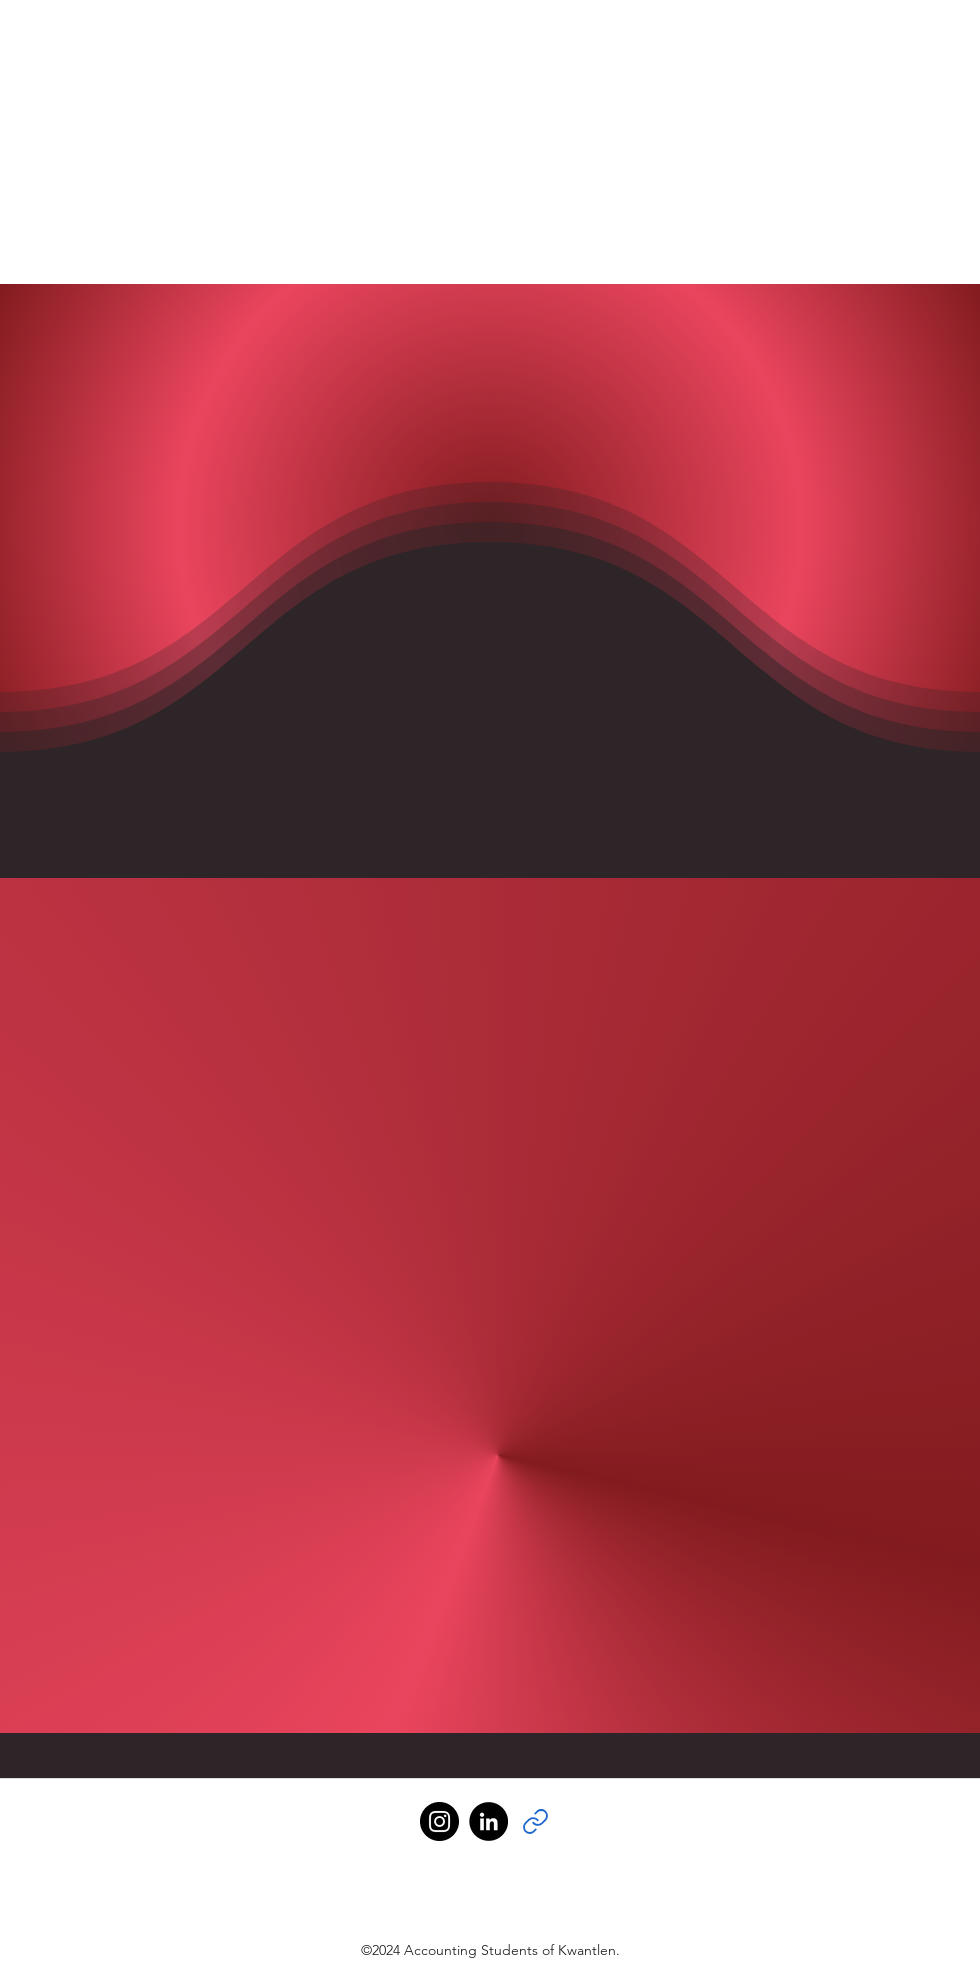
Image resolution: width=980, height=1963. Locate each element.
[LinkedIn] (488, 1821)
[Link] (535, 1821)
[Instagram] (439, 1821)
